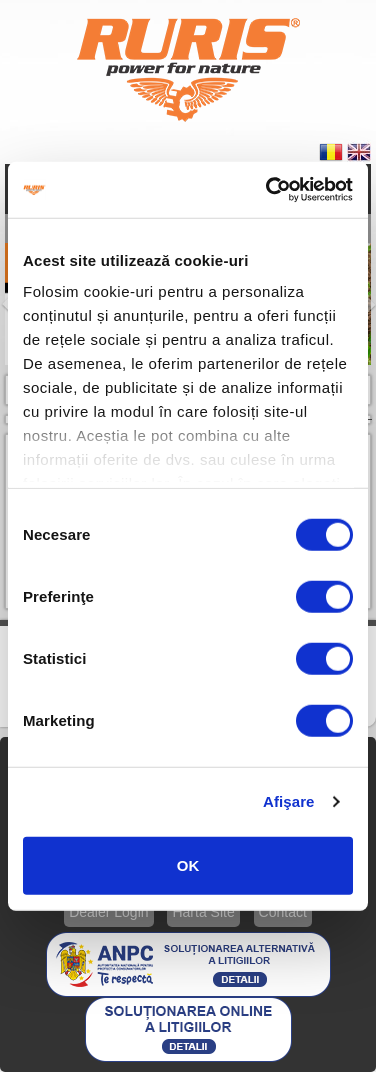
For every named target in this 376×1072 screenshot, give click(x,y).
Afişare (289, 801)
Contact (283, 912)
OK (188, 864)
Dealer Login (108, 912)
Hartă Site (203, 912)
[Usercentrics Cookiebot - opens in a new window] (268, 190)
